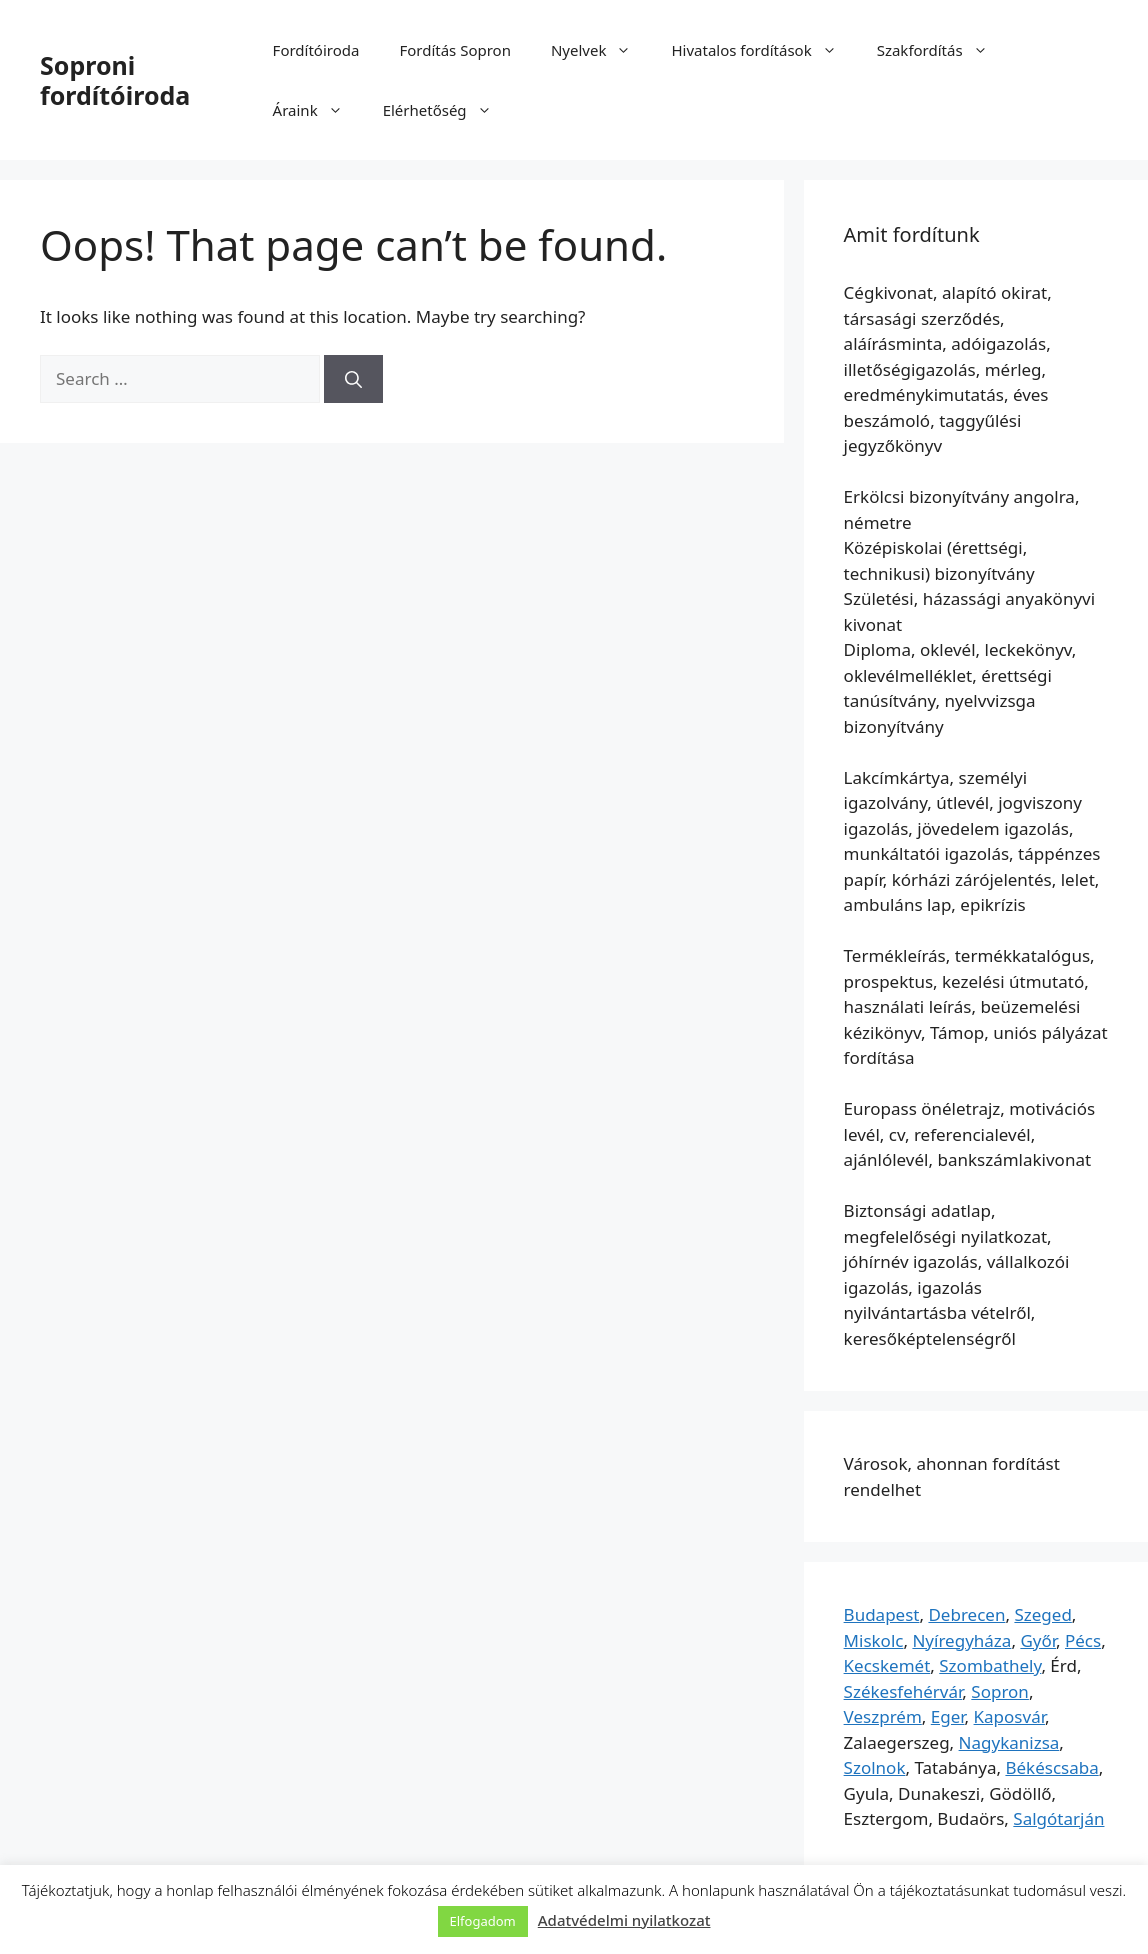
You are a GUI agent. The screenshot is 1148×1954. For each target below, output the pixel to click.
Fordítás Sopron (455, 50)
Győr (1038, 1640)
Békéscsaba (1051, 1767)
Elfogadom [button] (483, 1921)
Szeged (1042, 1614)
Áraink (318, 110)
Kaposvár (1009, 1716)
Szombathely (990, 1665)
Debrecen (966, 1614)
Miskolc (874, 1640)
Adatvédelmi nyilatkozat (624, 1920)
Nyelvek (601, 50)
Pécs (1083, 1640)
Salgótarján (1058, 1818)
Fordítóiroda (316, 50)
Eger (948, 1716)
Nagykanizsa (1009, 1742)
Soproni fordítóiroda (115, 80)
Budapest (882, 1614)
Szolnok (875, 1767)
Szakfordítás (942, 50)
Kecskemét (887, 1665)
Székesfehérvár (903, 1691)
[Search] (353, 379)
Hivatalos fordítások (763, 50)
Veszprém (883, 1716)
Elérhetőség (447, 110)
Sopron (1000, 1691)
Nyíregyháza (961, 1640)
